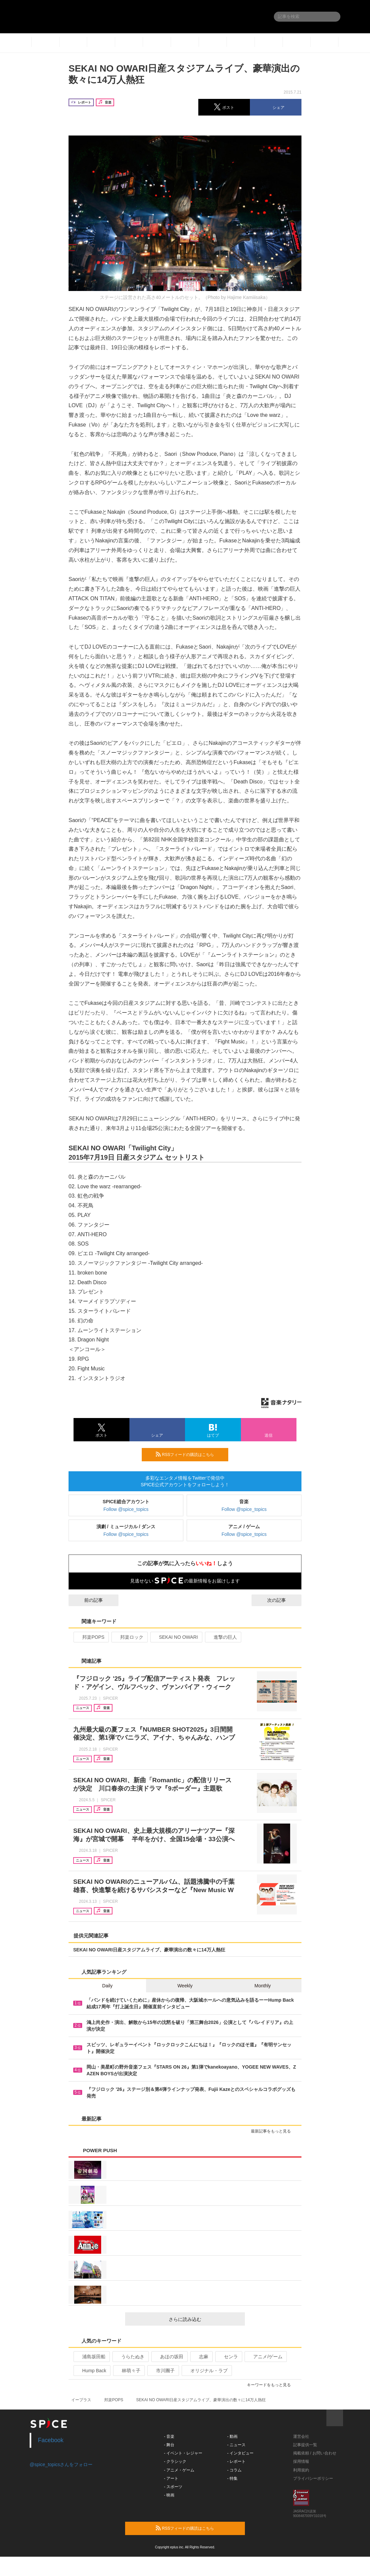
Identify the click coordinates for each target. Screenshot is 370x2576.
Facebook (51, 2440)
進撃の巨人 (222, 1637)
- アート (171, 2478)
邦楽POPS (90, 1637)
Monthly (263, 1985)
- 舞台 (169, 2444)
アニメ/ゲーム (265, 2356)
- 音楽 (169, 2436)
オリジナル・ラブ (206, 2370)
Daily (107, 1985)
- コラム (234, 2470)
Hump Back (91, 2370)
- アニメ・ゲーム (179, 2470)
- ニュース (236, 2444)
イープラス (81, 2400)
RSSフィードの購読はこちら (189, 1454)
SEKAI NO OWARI (175, 1637)
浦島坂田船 (91, 2356)
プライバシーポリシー (313, 2478)
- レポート (236, 2461)
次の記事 (282, 1600)
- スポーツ (173, 2486)
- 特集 (232, 2478)
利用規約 (301, 2470)
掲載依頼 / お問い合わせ (314, 2453)
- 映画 (169, 2495)
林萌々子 (128, 2370)
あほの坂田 (168, 2356)
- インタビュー (240, 2453)
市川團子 (162, 2370)
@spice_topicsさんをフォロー (61, 2464)
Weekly (185, 1985)
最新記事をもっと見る (273, 2131)
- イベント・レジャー (183, 2453)
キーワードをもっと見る (271, 2385)
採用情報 (301, 2461)
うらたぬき (129, 2356)
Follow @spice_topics (126, 1509)
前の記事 (87, 1600)
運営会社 (301, 2436)
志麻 (200, 2356)
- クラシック (175, 2461)
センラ (228, 2356)
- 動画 (232, 2436)
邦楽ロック (128, 1637)
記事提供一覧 (305, 2444)
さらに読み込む (204, 2319)
